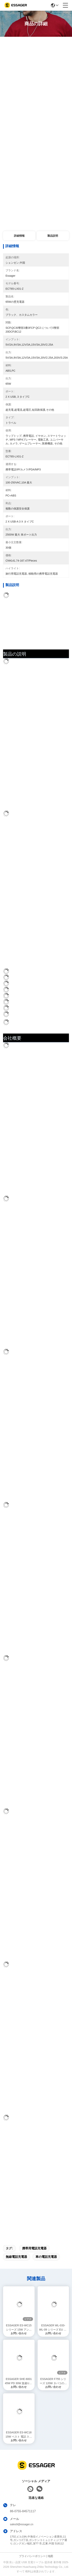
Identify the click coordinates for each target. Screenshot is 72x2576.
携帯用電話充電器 (34, 2248)
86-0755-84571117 (23, 2511)
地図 (50, 2556)
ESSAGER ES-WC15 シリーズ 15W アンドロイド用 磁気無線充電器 (18, 2328)
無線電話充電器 (16, 2256)
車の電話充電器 (46, 2256)
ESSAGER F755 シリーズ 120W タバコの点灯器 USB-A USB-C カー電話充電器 (53, 2381)
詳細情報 (19, 235)
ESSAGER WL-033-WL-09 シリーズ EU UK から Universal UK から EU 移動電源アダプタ (53, 2328)
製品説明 (52, 235)
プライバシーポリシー (32, 2556)
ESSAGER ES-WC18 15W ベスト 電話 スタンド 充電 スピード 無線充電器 (19, 2435)
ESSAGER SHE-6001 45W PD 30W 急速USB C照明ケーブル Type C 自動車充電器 (19, 2381)
